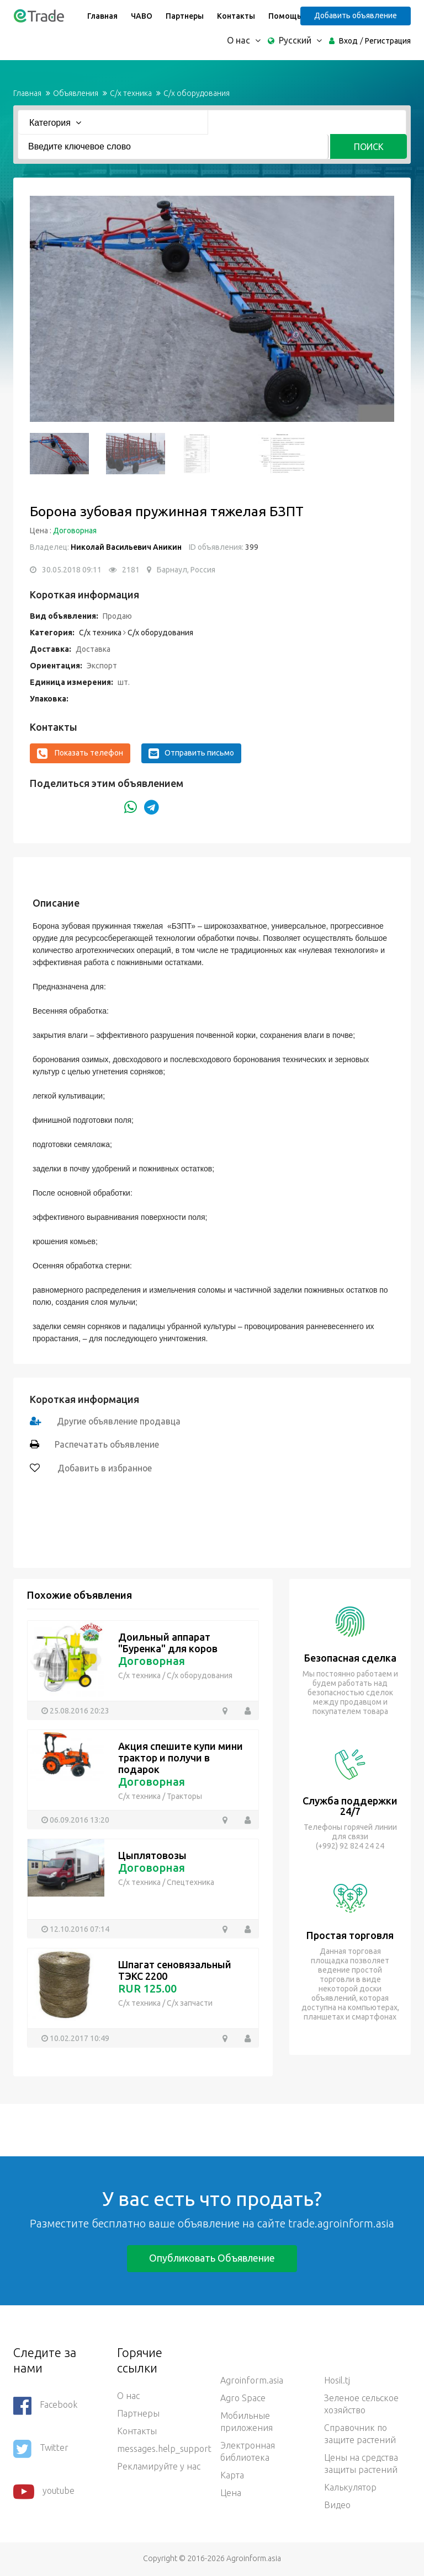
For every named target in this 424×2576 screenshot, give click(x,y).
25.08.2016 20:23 (79, 1710)
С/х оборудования (196, 93)
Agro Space (243, 2398)
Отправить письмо (191, 753)
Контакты (235, 16)
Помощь (284, 16)
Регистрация (388, 40)
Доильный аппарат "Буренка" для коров (168, 1642)
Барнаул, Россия (186, 569)
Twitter (40, 2448)
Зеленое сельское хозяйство (361, 2404)
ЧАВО (141, 16)
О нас (128, 2396)
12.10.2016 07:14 (79, 1928)
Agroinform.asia (251, 2380)
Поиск (369, 147)
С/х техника (131, 93)
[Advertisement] (201, 2129)
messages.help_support (160, 2449)
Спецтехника (190, 1882)
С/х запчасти (190, 2003)
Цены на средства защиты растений (361, 2463)
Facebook (45, 2405)
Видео (337, 2505)
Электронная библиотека (247, 2451)
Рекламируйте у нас (158, 2466)
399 (250, 547)
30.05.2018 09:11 (72, 569)
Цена (230, 2493)
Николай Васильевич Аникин (126, 547)
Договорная (75, 530)
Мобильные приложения (246, 2422)
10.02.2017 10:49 (79, 2037)
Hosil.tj (337, 2380)
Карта (232, 2475)
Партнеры (184, 16)
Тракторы (184, 1796)
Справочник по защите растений (360, 2434)
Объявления (75, 93)
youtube (44, 2491)
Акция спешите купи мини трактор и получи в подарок (180, 1757)
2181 (131, 569)
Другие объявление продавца (119, 1421)
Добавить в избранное (104, 1468)
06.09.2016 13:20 (79, 1819)
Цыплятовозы (152, 1855)
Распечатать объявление (107, 1444)
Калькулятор (350, 2487)
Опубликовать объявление (212, 2257)
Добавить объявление (357, 15)
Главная (102, 16)
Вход (348, 40)
